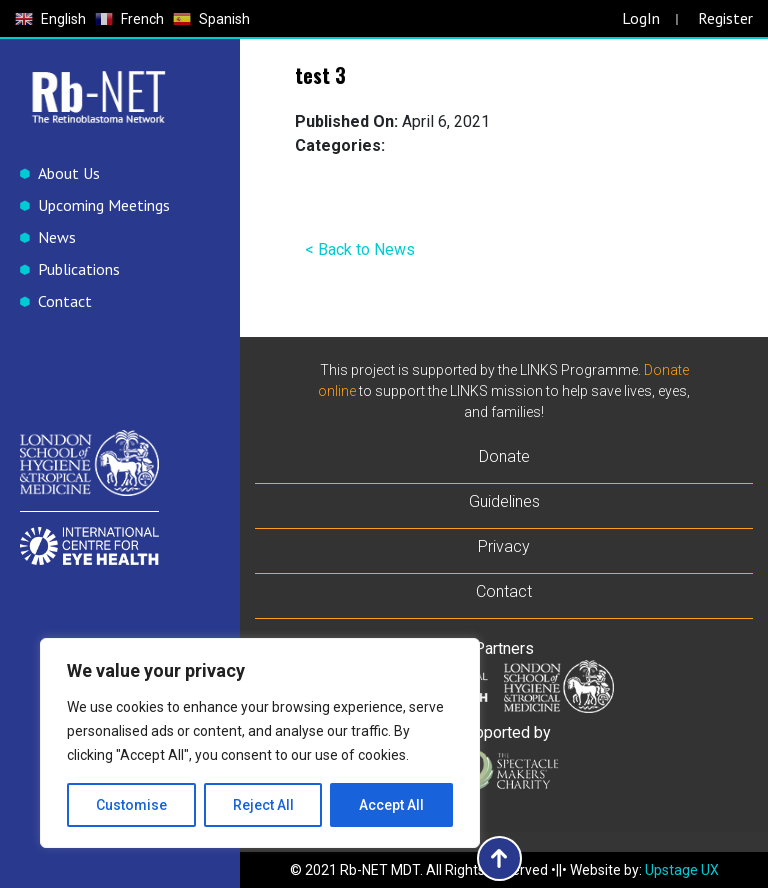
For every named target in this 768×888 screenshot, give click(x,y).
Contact (65, 301)
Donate (504, 456)
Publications (79, 269)
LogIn (641, 18)
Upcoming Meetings (104, 205)
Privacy (504, 546)
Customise (131, 805)
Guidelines (504, 501)
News (57, 237)
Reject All (263, 805)
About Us (69, 173)
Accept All (391, 805)
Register (725, 18)
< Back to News (360, 249)
